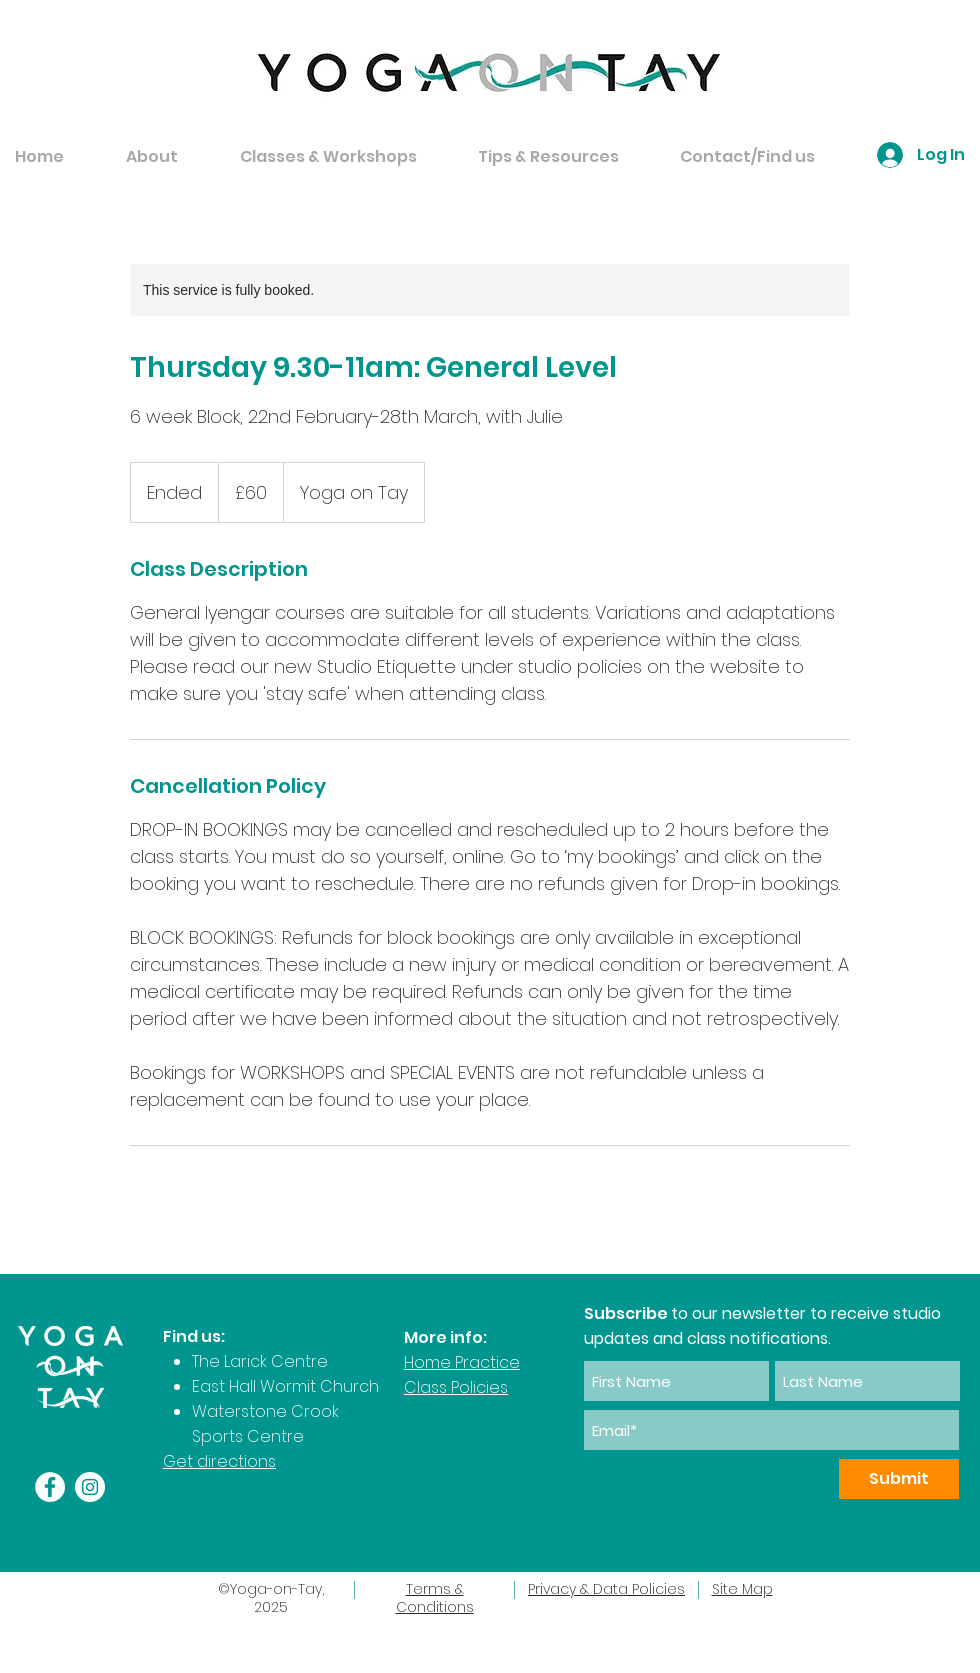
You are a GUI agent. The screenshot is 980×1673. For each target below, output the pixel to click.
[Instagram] (90, 1487)
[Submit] (899, 1479)
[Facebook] (50, 1487)
